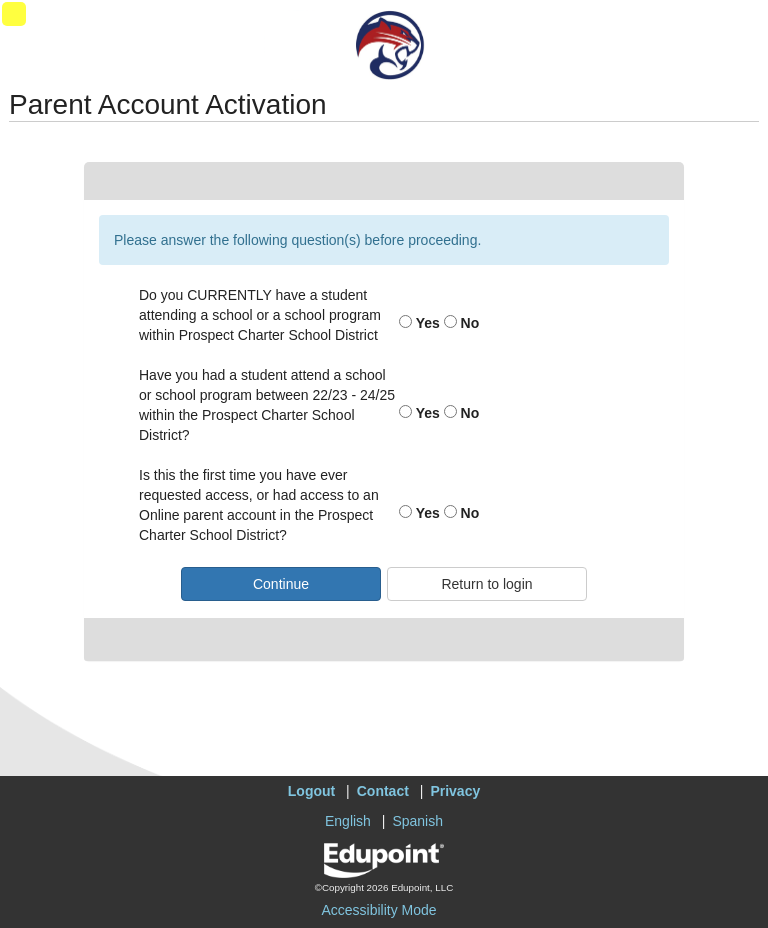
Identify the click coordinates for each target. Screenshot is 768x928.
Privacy (455, 791)
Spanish (417, 821)
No (462, 323)
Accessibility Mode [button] (378, 910)
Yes (419, 323)
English (348, 821)
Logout (311, 791)
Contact (383, 791)
